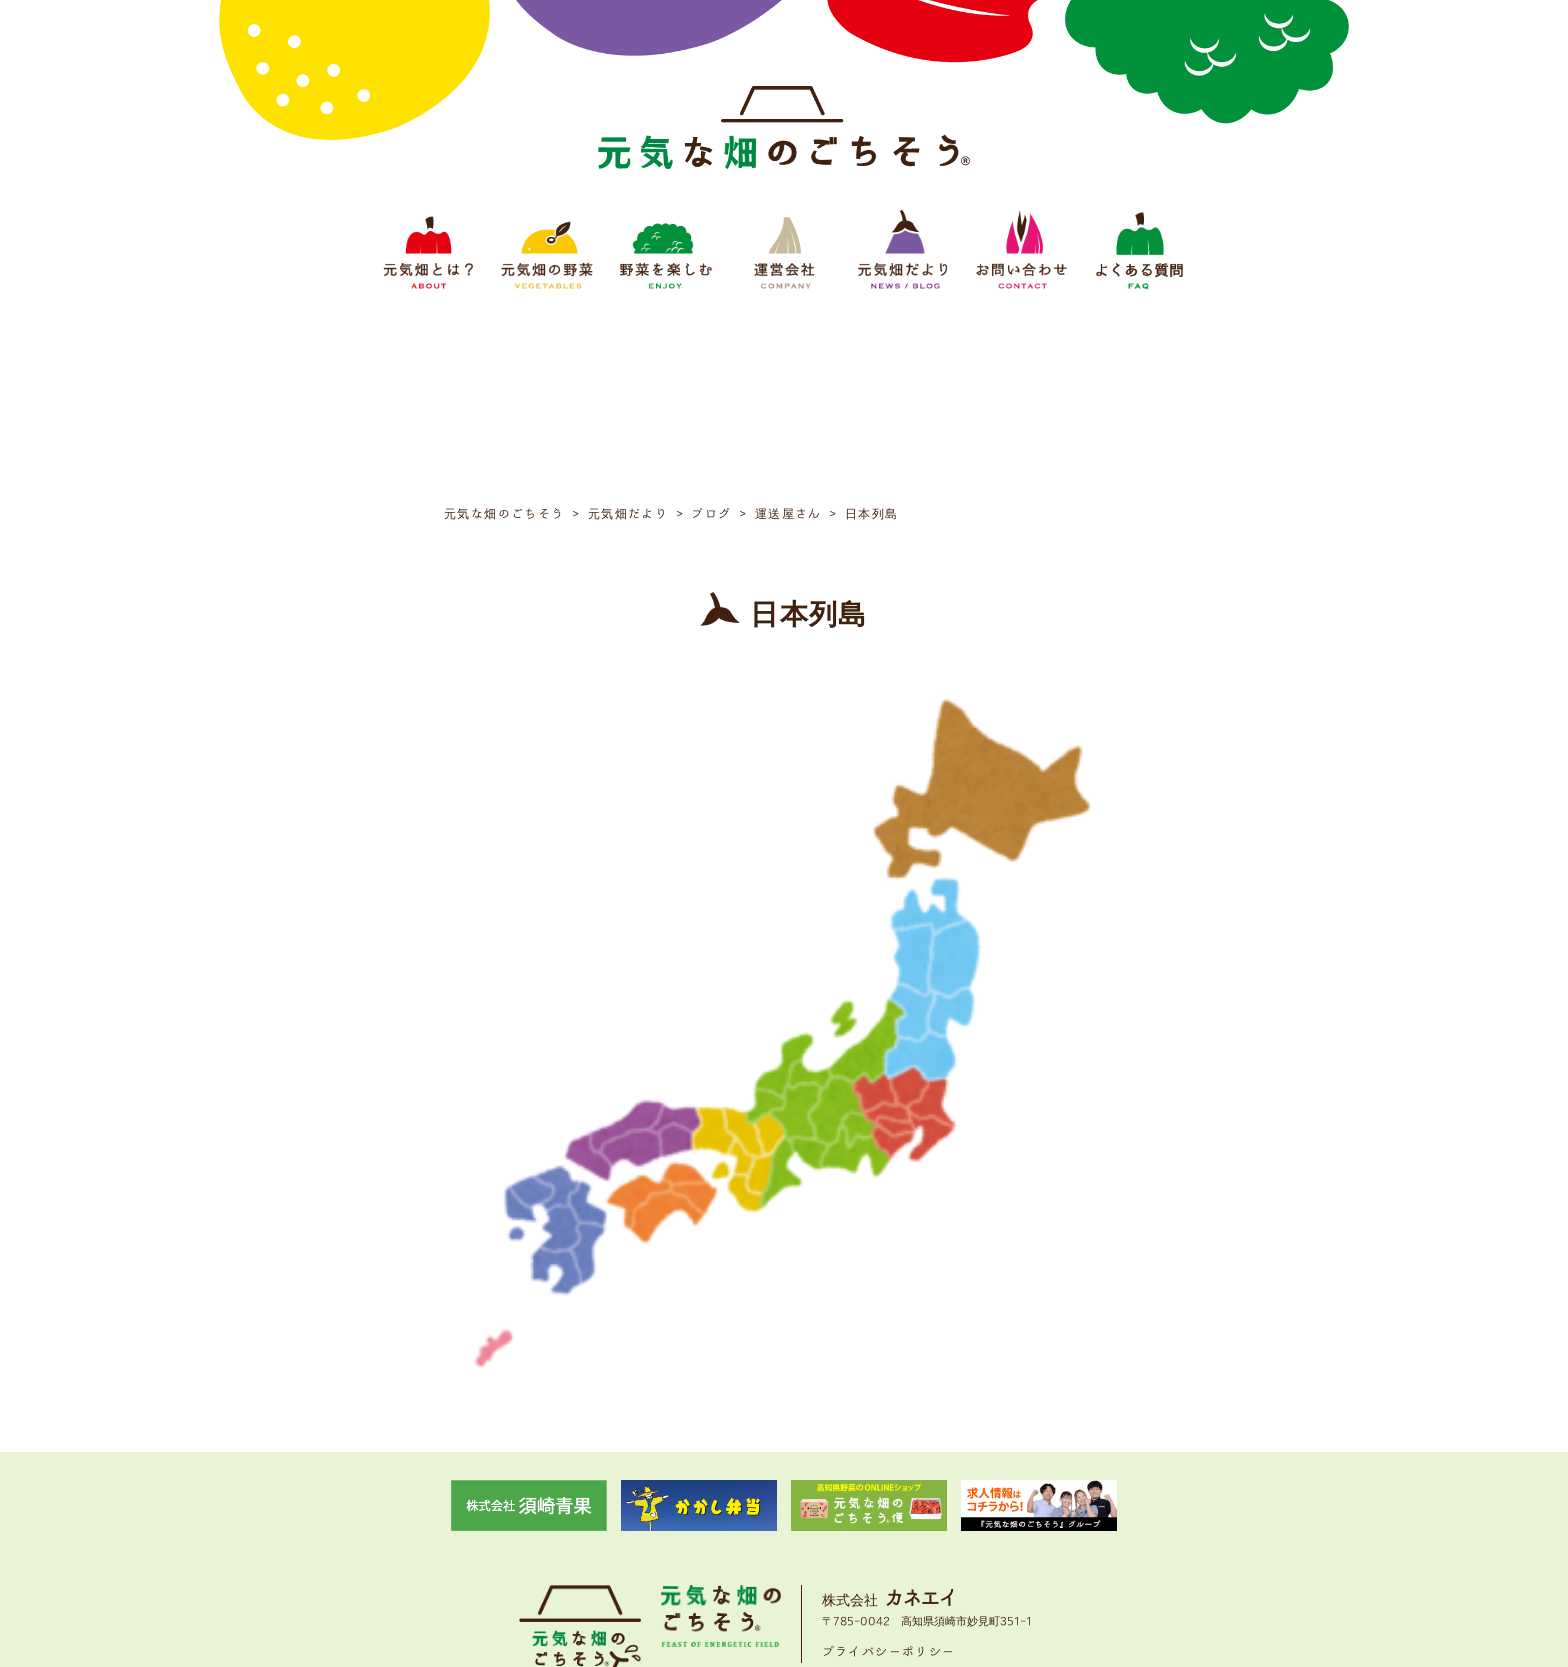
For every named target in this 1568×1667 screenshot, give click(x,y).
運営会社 (790, 1529)
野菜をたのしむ (706, 1529)
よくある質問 (1048, 1529)
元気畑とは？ (520, 1529)
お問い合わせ (958, 1529)
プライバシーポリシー (889, 1466)
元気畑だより (868, 1529)
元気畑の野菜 (610, 1529)
